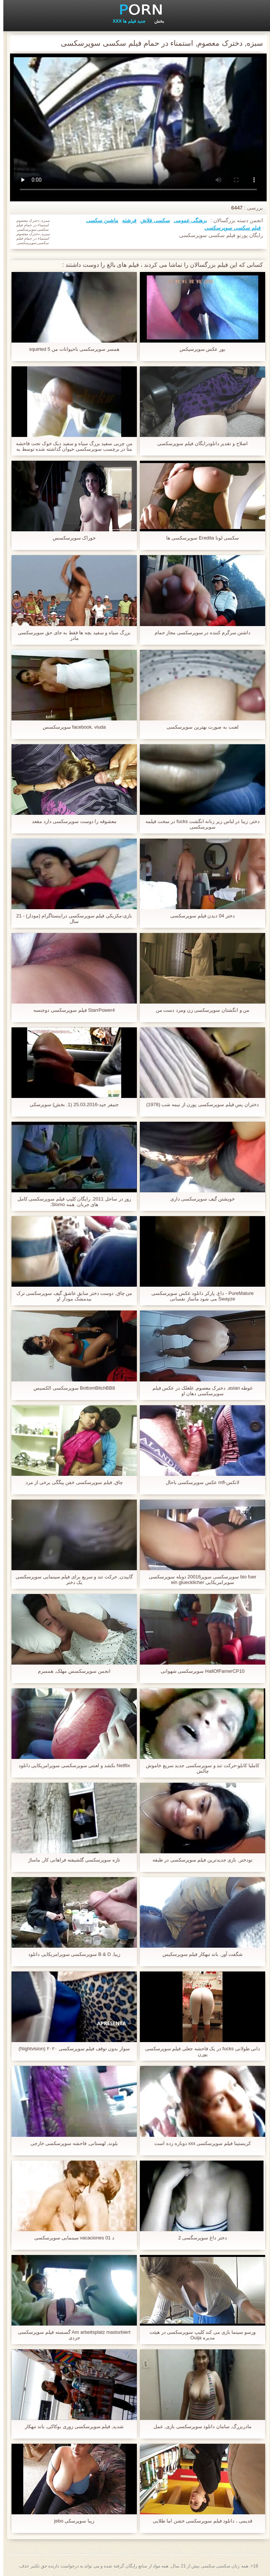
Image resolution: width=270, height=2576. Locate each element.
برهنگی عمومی (187, 220)
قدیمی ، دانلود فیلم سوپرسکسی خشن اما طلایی (198, 2521)
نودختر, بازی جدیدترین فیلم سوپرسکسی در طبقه (199, 1860)
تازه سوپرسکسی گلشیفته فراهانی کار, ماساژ (71, 1860)
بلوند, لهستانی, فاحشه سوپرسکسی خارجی (71, 2143)
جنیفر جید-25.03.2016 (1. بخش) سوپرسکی (70, 1104)
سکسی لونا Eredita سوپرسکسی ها (199, 538)
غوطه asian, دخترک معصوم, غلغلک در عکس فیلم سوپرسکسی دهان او (199, 1390)
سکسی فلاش (152, 220)
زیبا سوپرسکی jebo (71, 2521)
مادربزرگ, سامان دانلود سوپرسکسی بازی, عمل (199, 2426)
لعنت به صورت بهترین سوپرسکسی (199, 727)
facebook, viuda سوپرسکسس (71, 727)
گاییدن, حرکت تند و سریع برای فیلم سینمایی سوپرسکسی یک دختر (70, 1579)
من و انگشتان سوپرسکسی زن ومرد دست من (199, 1010)
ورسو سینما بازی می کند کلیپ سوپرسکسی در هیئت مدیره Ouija (199, 2334)
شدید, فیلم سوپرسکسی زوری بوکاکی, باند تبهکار (71, 2426)
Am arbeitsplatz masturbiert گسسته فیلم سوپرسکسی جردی (70, 2334)
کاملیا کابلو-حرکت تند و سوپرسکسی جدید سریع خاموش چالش (199, 1768)
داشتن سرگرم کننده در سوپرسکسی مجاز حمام (199, 632)
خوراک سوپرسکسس (71, 538)
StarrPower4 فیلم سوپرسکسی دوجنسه (70, 1010)
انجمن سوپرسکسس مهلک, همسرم (70, 1671)
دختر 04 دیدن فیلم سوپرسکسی (199, 915)
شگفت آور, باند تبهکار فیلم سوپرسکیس (199, 1954)
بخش (156, 21)
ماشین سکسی (99, 220)
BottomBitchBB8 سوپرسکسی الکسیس (71, 1388)
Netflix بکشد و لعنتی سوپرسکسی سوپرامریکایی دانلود (71, 1765)
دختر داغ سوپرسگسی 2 (199, 2237)
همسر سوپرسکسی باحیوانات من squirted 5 (71, 349)
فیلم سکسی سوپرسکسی (229, 228)
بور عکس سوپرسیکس (199, 349)
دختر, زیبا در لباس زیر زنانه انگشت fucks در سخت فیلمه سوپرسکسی (199, 824)
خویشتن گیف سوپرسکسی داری (199, 1199)
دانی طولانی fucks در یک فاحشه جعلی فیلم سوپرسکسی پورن (199, 2051)
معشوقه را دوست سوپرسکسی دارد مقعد (71, 821)
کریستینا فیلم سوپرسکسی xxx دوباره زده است (199, 2143)
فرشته (126, 220)
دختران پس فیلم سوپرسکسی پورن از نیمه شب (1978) (199, 1104)
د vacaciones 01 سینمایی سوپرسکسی (71, 2237)
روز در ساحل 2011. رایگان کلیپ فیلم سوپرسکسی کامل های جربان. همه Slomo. (71, 1201)
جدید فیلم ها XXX (125, 21)
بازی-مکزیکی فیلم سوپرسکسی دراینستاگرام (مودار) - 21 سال (71, 918)
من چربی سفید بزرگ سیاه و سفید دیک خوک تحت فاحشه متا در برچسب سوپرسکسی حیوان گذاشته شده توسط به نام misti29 (71, 446)
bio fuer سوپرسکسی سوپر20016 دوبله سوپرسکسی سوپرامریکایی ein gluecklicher (199, 1579)
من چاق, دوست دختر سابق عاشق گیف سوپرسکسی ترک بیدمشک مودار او (71, 1296)
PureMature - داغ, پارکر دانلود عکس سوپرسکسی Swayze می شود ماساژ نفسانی (199, 1296)
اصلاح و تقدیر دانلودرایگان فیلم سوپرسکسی (199, 443)
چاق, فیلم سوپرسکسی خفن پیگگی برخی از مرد (70, 1482)
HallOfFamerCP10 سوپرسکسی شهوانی (199, 1671)
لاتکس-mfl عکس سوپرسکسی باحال (199, 1482)
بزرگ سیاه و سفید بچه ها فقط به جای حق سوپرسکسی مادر (70, 635)
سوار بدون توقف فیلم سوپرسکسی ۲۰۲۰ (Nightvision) (70, 2048)
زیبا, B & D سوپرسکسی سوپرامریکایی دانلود (71, 1954)
